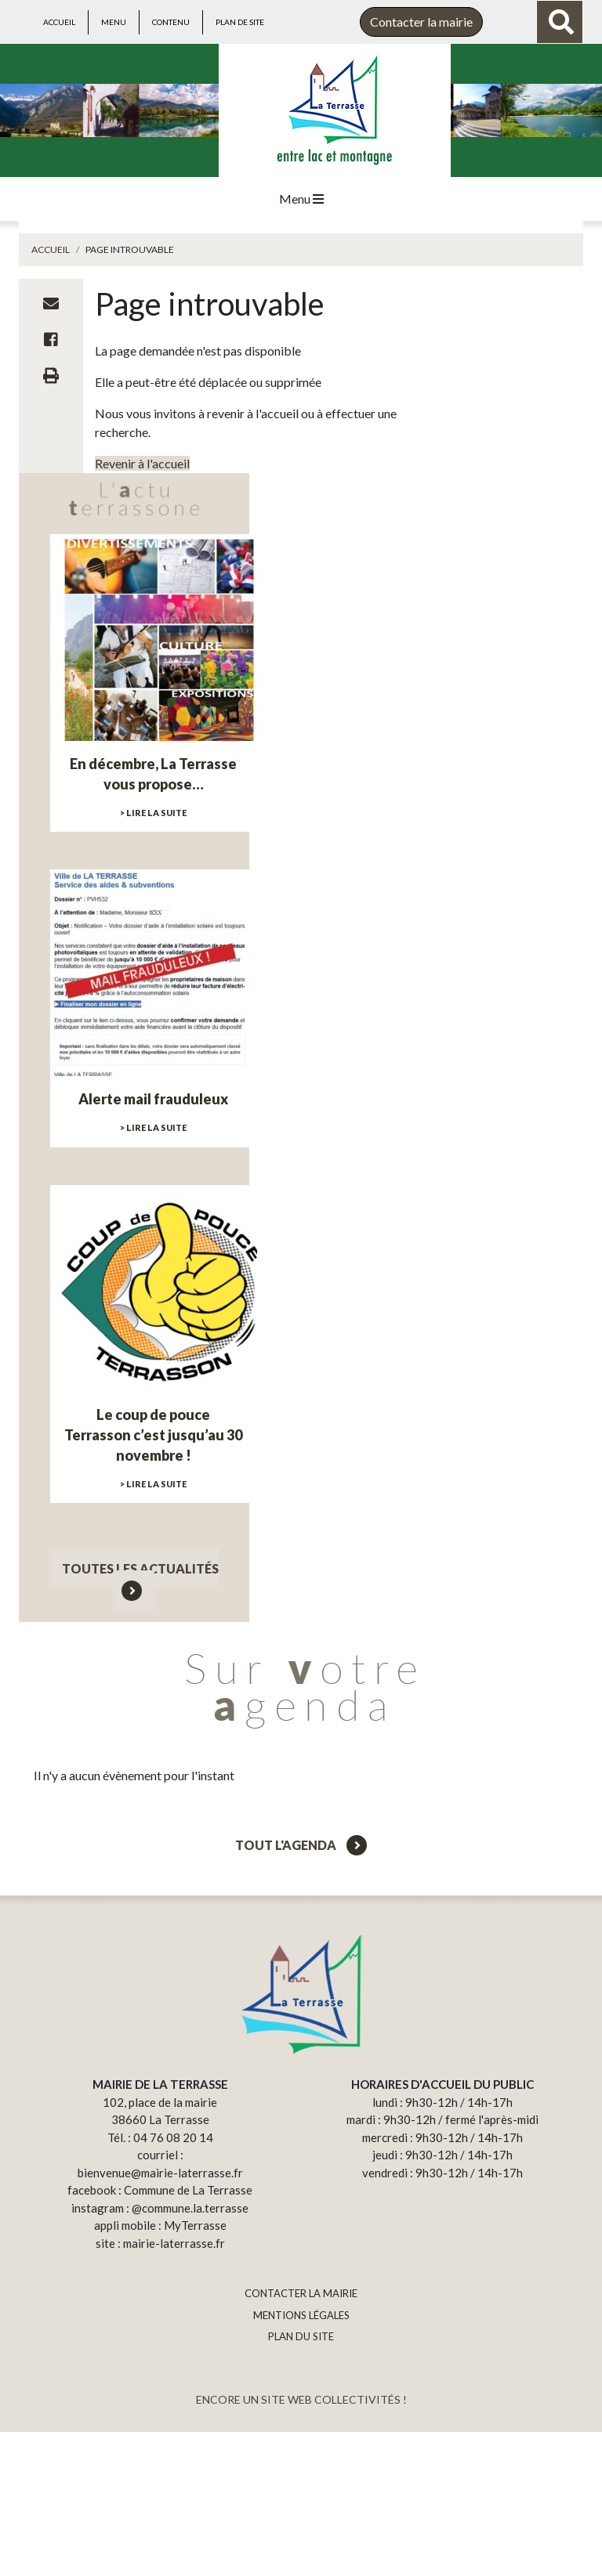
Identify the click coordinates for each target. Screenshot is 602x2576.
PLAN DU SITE (301, 2336)
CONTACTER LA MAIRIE (301, 2293)
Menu (113, 22)
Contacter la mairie (421, 21)
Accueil (59, 22)
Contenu (171, 22)
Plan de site (240, 22)
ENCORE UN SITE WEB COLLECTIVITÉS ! (301, 2399)
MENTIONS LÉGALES (301, 2315)
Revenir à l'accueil (142, 463)
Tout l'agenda (301, 1844)
